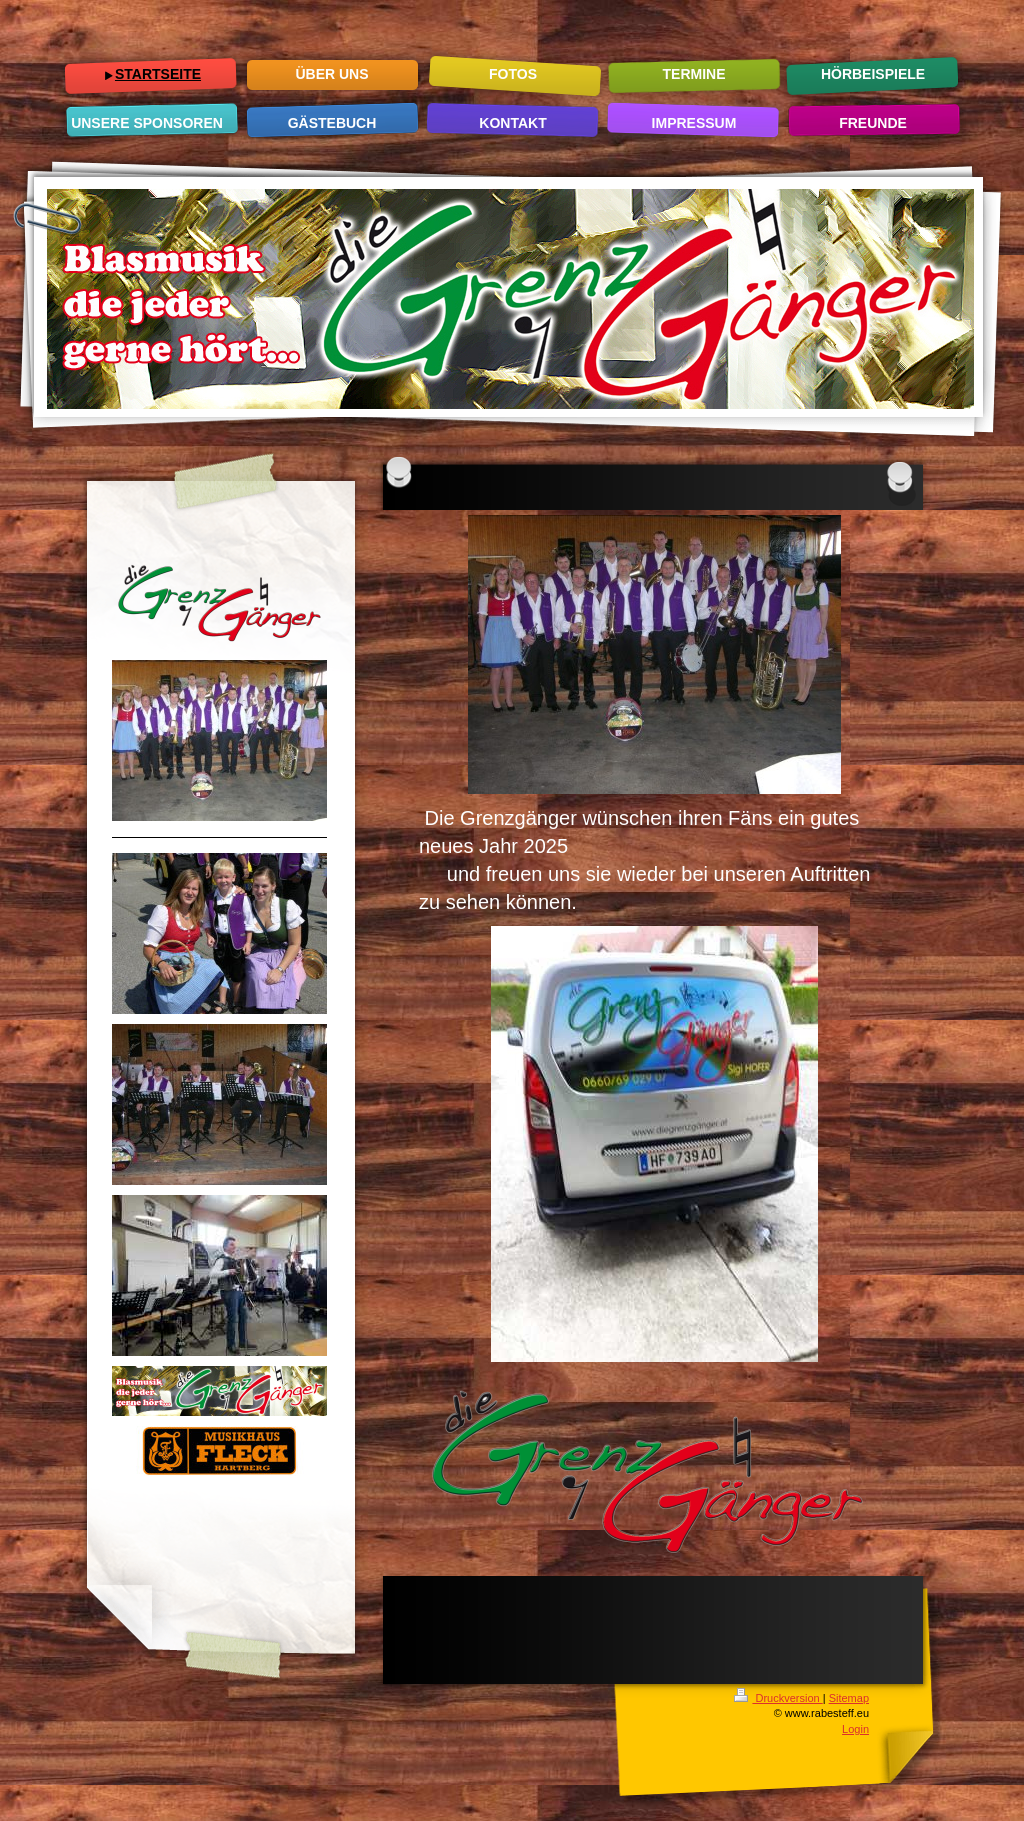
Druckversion (778, 1698)
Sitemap (849, 1698)
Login (855, 1729)
